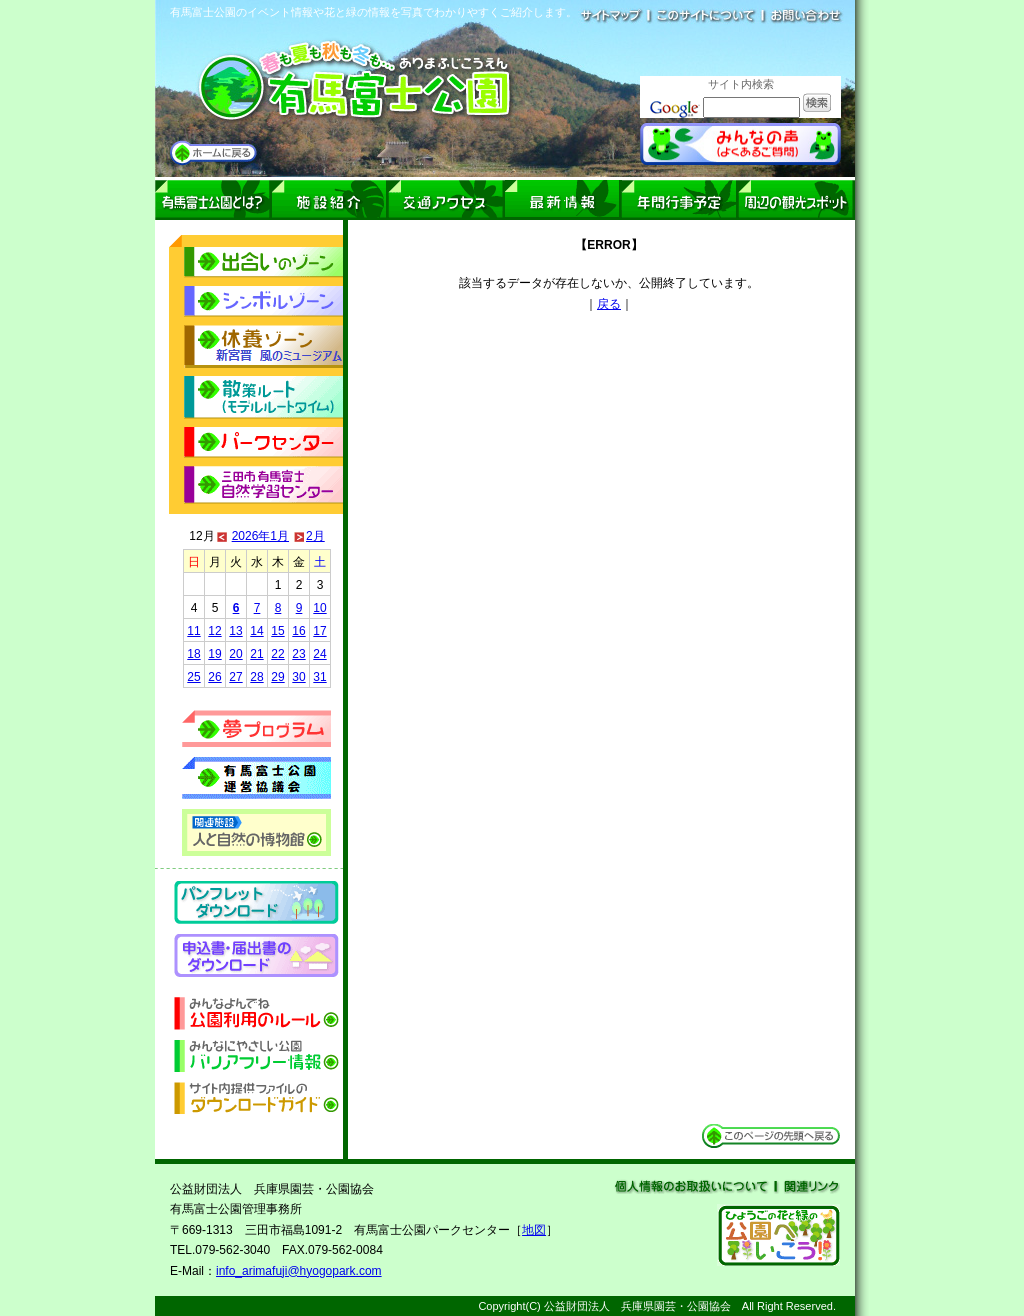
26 (214, 677)
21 (256, 654)
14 (256, 631)
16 (298, 631)
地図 (534, 1230)
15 (277, 631)
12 (214, 631)
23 (298, 654)
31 (319, 677)
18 (193, 654)
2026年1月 (260, 536)
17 (319, 631)
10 (319, 608)
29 (277, 677)
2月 (315, 536)
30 (298, 677)
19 (214, 654)
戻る (609, 304)
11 (193, 631)
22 (277, 654)
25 (193, 677)
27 (235, 677)
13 (235, 631)
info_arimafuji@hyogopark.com (299, 1271)
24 (319, 654)
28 (256, 677)
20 (235, 654)
